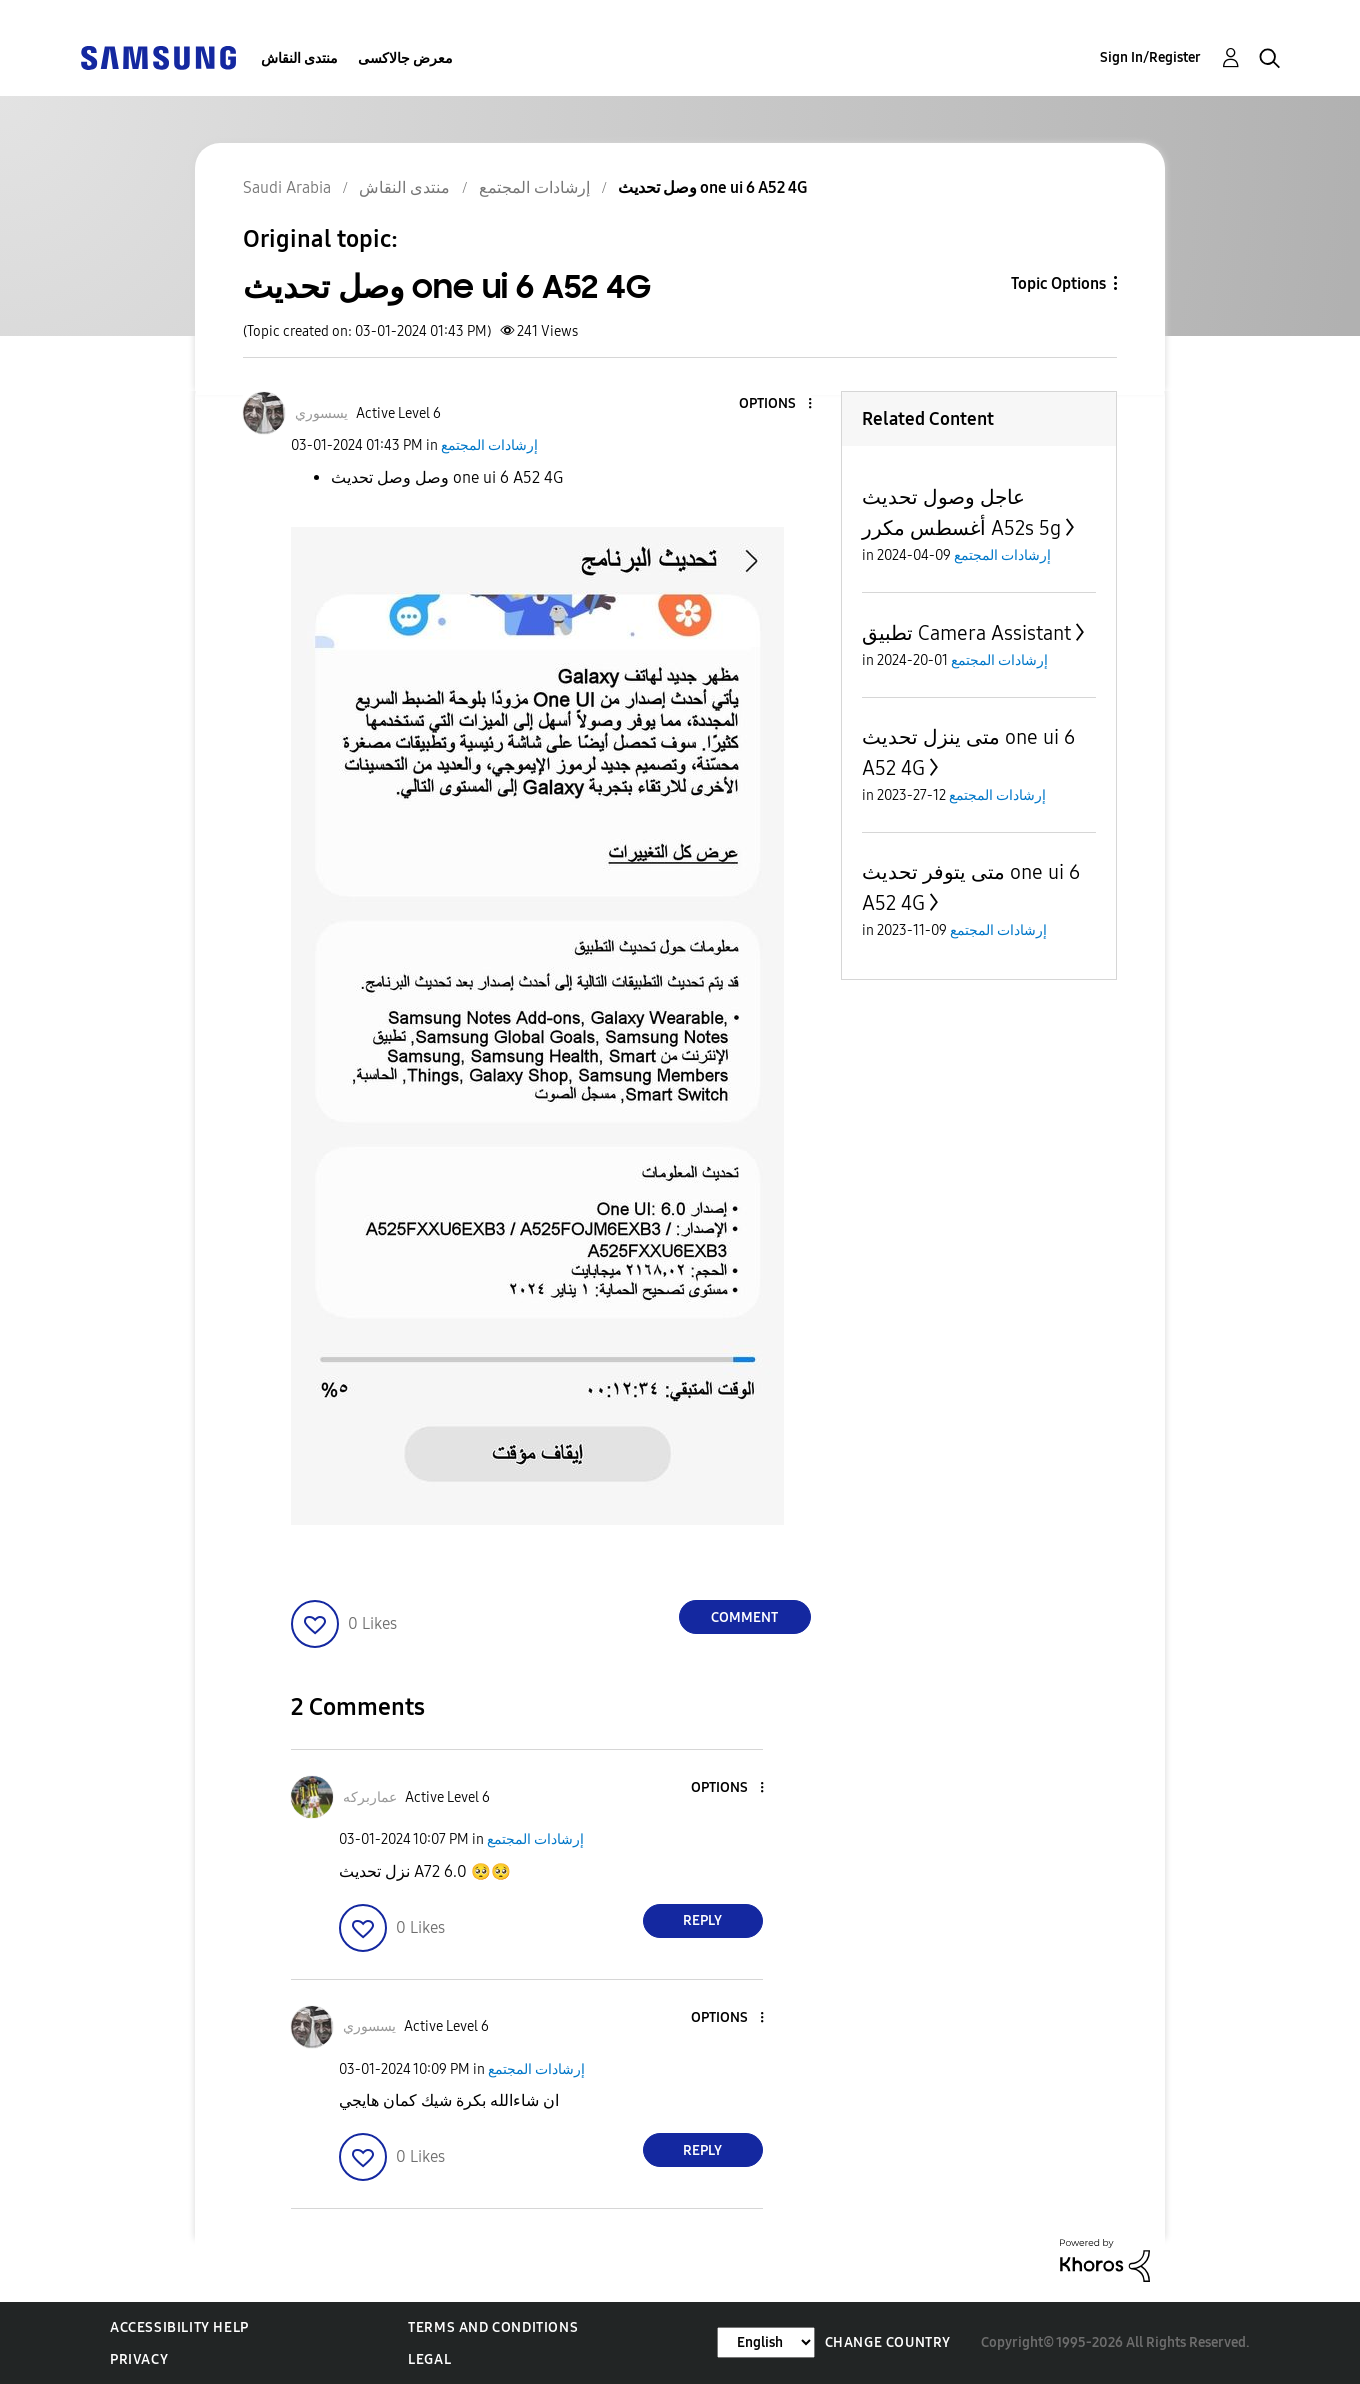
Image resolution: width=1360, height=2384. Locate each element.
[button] (776, 404)
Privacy (139, 2359)
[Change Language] (766, 2342)
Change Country (888, 2342)
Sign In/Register (1150, 57)
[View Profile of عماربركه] (370, 1797)
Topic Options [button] (1058, 283)
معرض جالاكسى (405, 58)
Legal (429, 2359)
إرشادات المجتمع (489, 445)
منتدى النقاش (299, 58)
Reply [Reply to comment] (702, 1920)
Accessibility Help (179, 2327)
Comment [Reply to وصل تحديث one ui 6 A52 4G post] (744, 1617)
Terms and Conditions (493, 2327)
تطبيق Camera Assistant (966, 633)
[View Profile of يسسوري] (321, 413)
